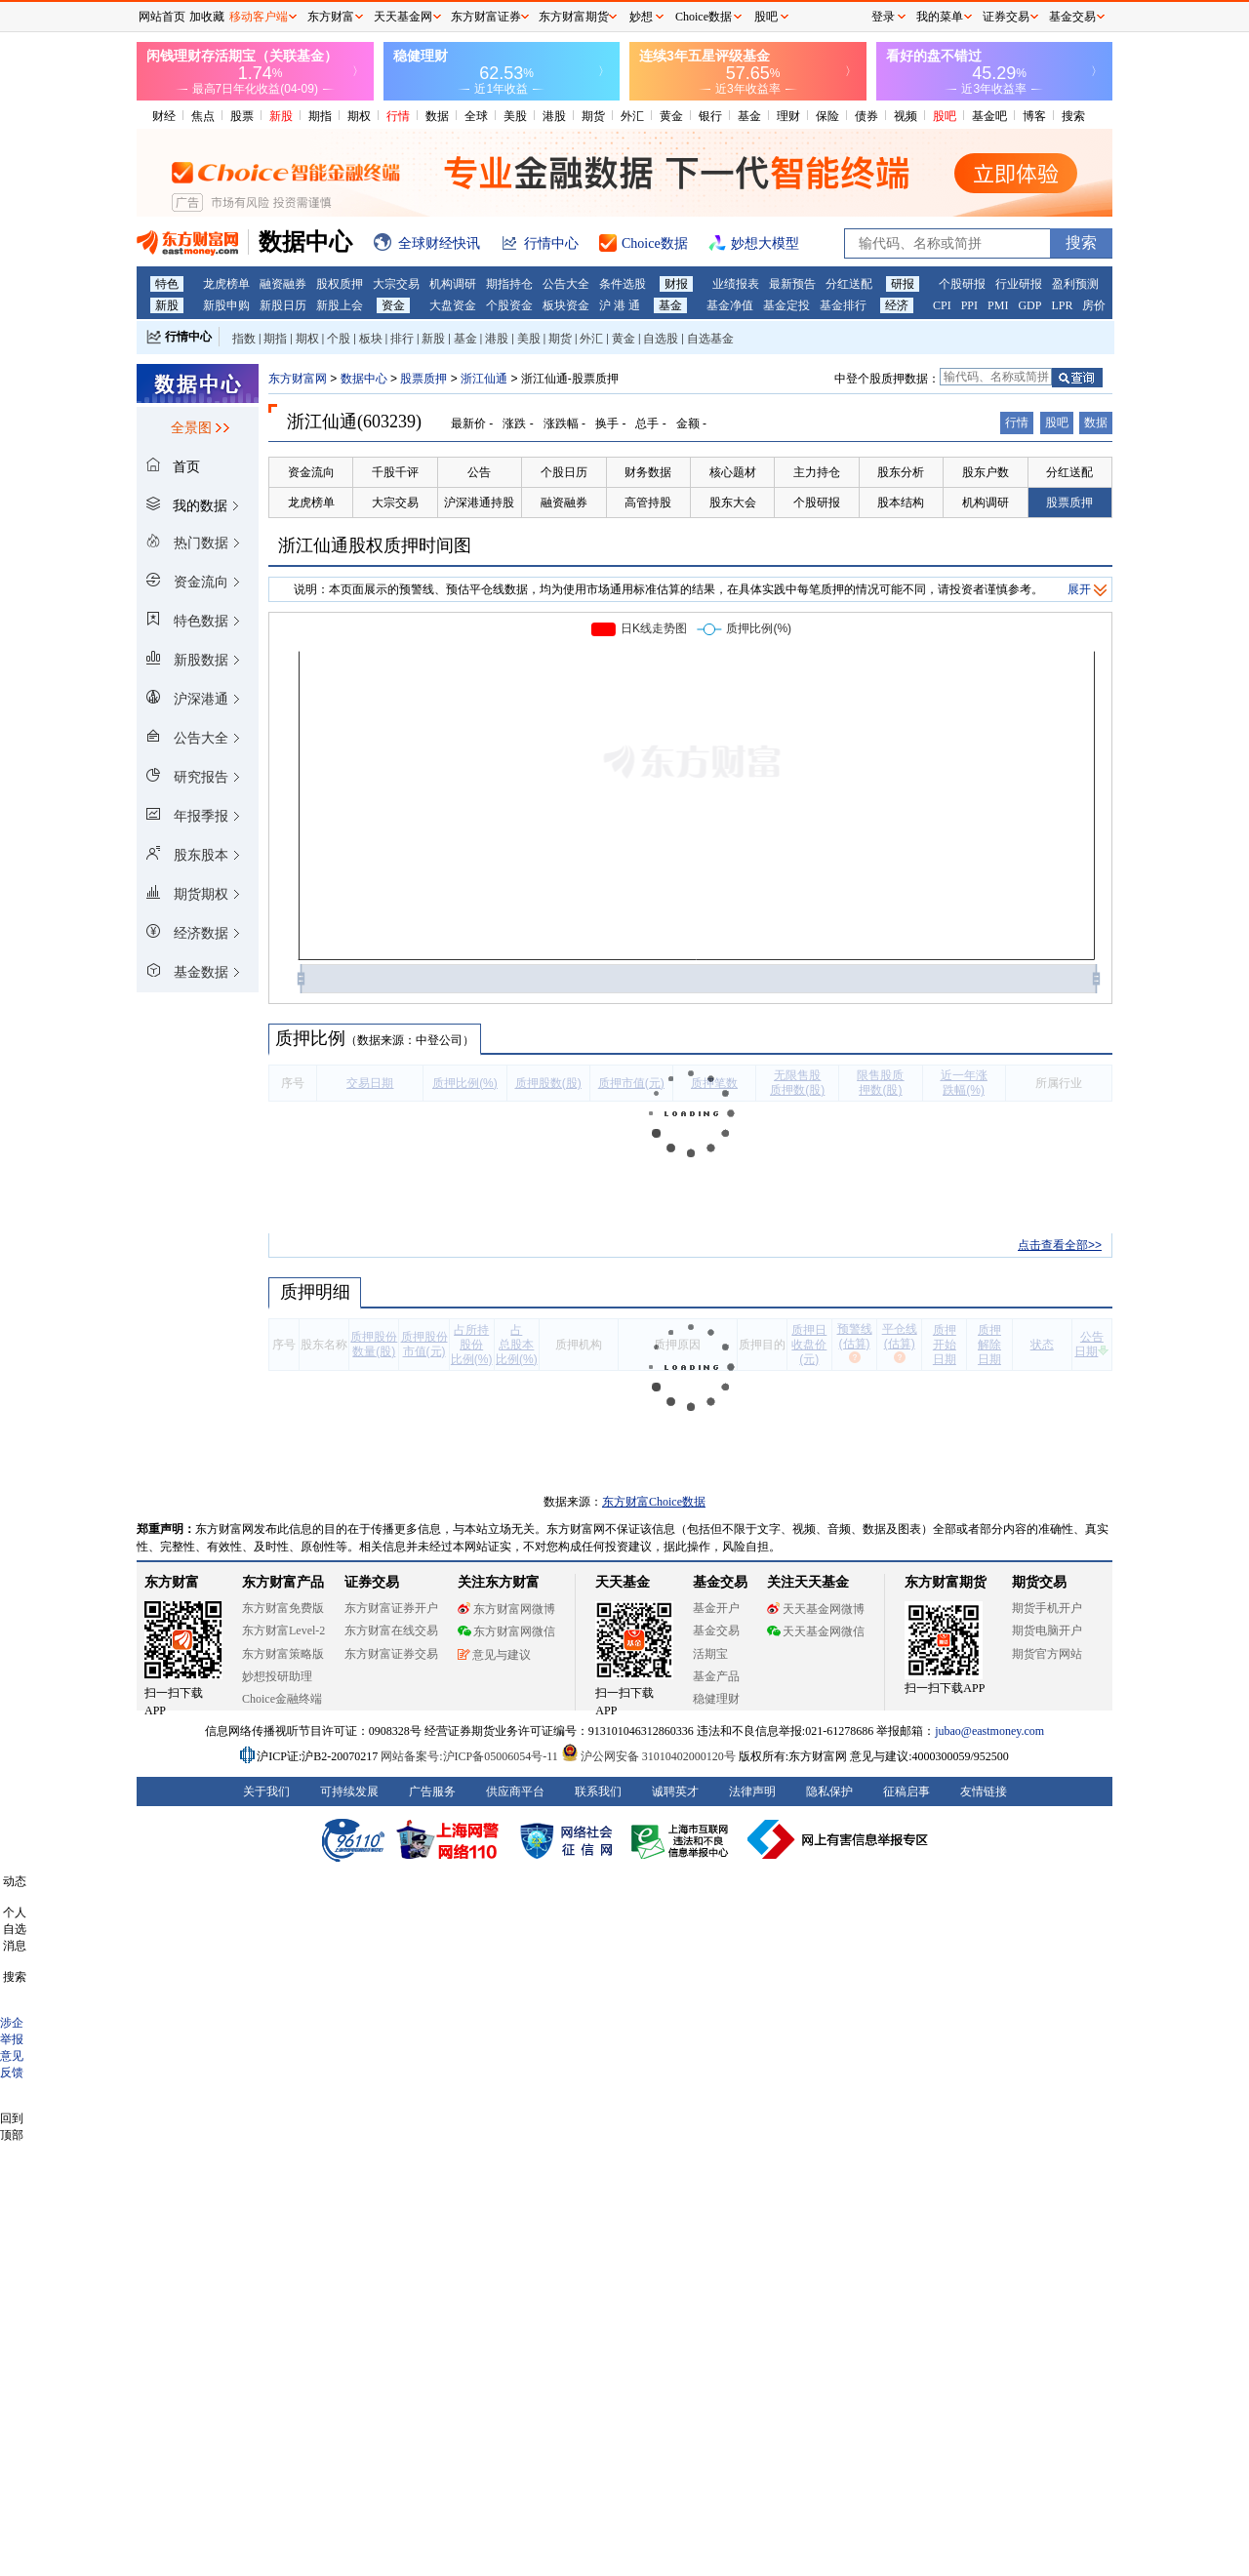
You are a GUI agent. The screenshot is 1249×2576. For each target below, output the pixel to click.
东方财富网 (297, 378)
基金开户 (716, 1608)
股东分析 (900, 472)
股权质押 (339, 284)
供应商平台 (515, 1791)
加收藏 (206, 16)
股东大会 (732, 502)
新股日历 (283, 305)
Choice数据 (703, 16)
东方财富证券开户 (391, 1608)
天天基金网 (403, 16)
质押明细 (314, 1292)
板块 (371, 338)
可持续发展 (349, 1791)
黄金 (671, 116)
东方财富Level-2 (283, 1630)
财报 (676, 284)
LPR (1061, 305)
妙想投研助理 (277, 1676)
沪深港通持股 (479, 502)
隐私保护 (829, 1791)
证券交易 (1006, 16)
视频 (905, 116)
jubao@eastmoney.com (989, 1731)
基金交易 (716, 1630)
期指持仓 (509, 284)
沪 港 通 (619, 305)
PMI (997, 305)
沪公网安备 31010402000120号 (648, 1756)
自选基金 (710, 338)
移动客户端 (258, 16)
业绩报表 (735, 284)
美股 (515, 116)
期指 (320, 116)
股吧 (944, 116)
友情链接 (983, 1791)
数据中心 (364, 378)
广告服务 (432, 1791)
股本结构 (900, 502)
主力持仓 (816, 472)
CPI (942, 305)
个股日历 (564, 472)
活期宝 (710, 1654)
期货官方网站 (1047, 1654)
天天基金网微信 (816, 1631)
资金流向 (311, 472)
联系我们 (598, 1791)
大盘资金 (452, 305)
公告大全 (566, 284)
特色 (167, 284)
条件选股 (622, 284)
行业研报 (1018, 284)
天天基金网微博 (816, 1609)
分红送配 (849, 284)
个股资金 (509, 305)
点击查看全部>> (1060, 1245)
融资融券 (283, 284)
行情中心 (188, 336)
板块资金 (566, 305)
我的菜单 (939, 16)
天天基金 (622, 1582)
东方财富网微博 (506, 1609)
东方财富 (171, 1582)
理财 (788, 116)
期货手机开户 (1047, 1608)
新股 (281, 116)
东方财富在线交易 (391, 1630)
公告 (479, 472)
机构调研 (452, 284)
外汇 (632, 116)
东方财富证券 (486, 16)
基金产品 (716, 1676)
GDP (1029, 305)
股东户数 (985, 472)
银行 (710, 116)
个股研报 (962, 284)
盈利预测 (1075, 284)
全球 (476, 116)
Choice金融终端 (282, 1699)
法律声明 (752, 1791)
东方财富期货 (946, 1582)
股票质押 (423, 378)
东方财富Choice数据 (653, 1502)
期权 (359, 116)
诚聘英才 (675, 1791)
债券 (866, 116)
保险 (827, 116)
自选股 (660, 338)
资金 (393, 305)
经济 (896, 305)
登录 (883, 16)
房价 (1094, 305)
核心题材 (732, 472)
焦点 (203, 116)
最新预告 (792, 284)
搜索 (1073, 116)
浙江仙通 (484, 378)
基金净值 (729, 305)
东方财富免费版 (283, 1608)
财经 (164, 116)
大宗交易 (396, 284)
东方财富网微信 (506, 1631)
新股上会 (339, 305)
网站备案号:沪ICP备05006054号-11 (471, 1756)
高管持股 (647, 502)
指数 (244, 338)
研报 (902, 284)
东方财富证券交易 (391, 1654)
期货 (593, 116)
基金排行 (843, 305)
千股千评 (395, 472)
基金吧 (989, 116)
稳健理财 (716, 1699)
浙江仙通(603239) (354, 421)
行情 (398, 116)
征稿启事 (906, 1791)
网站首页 (162, 16)
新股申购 (226, 305)
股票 (242, 116)
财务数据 (647, 472)
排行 (402, 338)
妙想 (641, 16)
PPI (969, 305)
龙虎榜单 (226, 284)
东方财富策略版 (283, 1654)
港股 (554, 116)
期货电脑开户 (1047, 1630)
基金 (749, 116)
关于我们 (266, 1791)
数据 (437, 116)
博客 (1034, 116)
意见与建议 (494, 1655)
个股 (338, 338)
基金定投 (786, 305)
